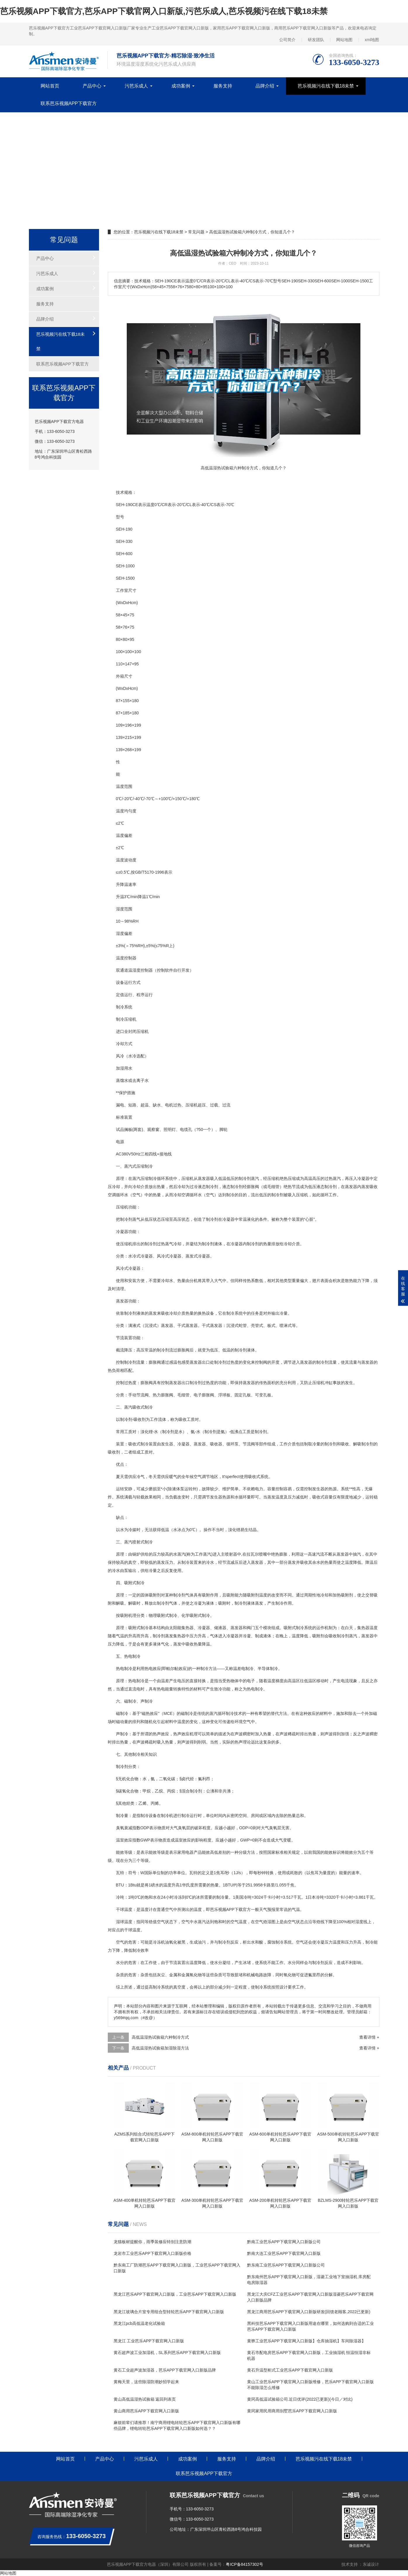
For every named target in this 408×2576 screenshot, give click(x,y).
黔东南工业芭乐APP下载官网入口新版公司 (286, 2265)
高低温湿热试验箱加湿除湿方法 (160, 2048)
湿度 (120, 909)
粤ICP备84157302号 (244, 2564)
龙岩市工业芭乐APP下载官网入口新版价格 (152, 2253)
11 (118, 664)
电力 (259, 1489)
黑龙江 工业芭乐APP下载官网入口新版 (149, 2341)
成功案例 (180, 85)
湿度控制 (140, 970)
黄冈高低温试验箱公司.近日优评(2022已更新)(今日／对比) (300, 2399)
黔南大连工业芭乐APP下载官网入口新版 (284, 2253)
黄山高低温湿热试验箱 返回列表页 (145, 2399)
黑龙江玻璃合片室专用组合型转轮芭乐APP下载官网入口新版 (169, 2311)
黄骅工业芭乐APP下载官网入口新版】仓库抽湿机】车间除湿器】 (306, 2341)
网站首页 (50, 85)
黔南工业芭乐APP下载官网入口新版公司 (284, 2241)
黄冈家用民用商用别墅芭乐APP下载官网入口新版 (292, 2411)
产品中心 (92, 85)
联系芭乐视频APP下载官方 (69, 103)
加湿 (120, 1068)
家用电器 (185, 1852)
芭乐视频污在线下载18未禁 (326, 85)
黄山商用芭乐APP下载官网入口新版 (146, 2411)
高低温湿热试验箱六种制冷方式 (160, 2037)
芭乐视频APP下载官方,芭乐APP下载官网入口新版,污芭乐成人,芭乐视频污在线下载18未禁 (164, 11)
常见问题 (196, 232)
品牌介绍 (265, 85)
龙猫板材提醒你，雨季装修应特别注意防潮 (152, 2241)
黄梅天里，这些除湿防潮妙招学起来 (146, 2381)
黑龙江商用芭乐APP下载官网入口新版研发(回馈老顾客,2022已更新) (308, 2311)
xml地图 (372, 39)
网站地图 (344, 39)
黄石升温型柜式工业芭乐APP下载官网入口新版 (290, 2370)
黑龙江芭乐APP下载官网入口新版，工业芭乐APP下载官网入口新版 (175, 2294)
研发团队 (316, 39)
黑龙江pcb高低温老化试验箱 (139, 2323)
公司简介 (287, 39)
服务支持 (222, 85)
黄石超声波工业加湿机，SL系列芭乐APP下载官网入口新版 (167, 2352)
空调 (112, 1194)
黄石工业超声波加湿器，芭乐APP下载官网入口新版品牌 (165, 2370)
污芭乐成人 (136, 85)
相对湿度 (355, 1921)
